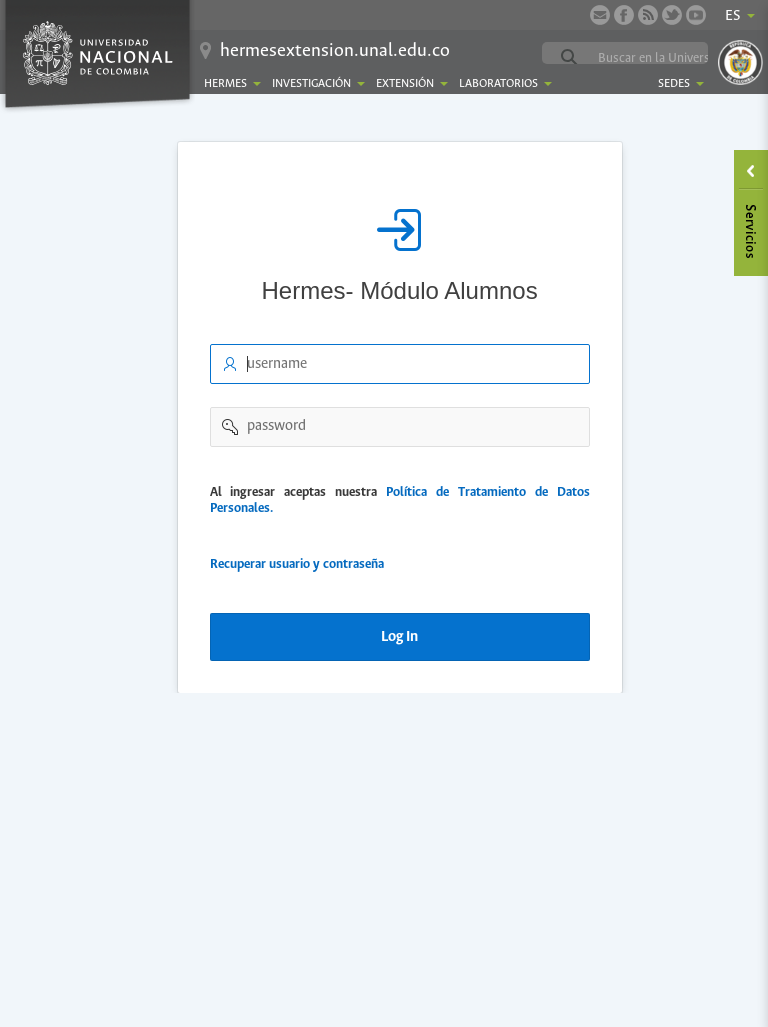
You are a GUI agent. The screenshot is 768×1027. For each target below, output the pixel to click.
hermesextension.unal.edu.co (335, 51)
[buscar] (673, 58)
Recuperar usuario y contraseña (297, 564)
